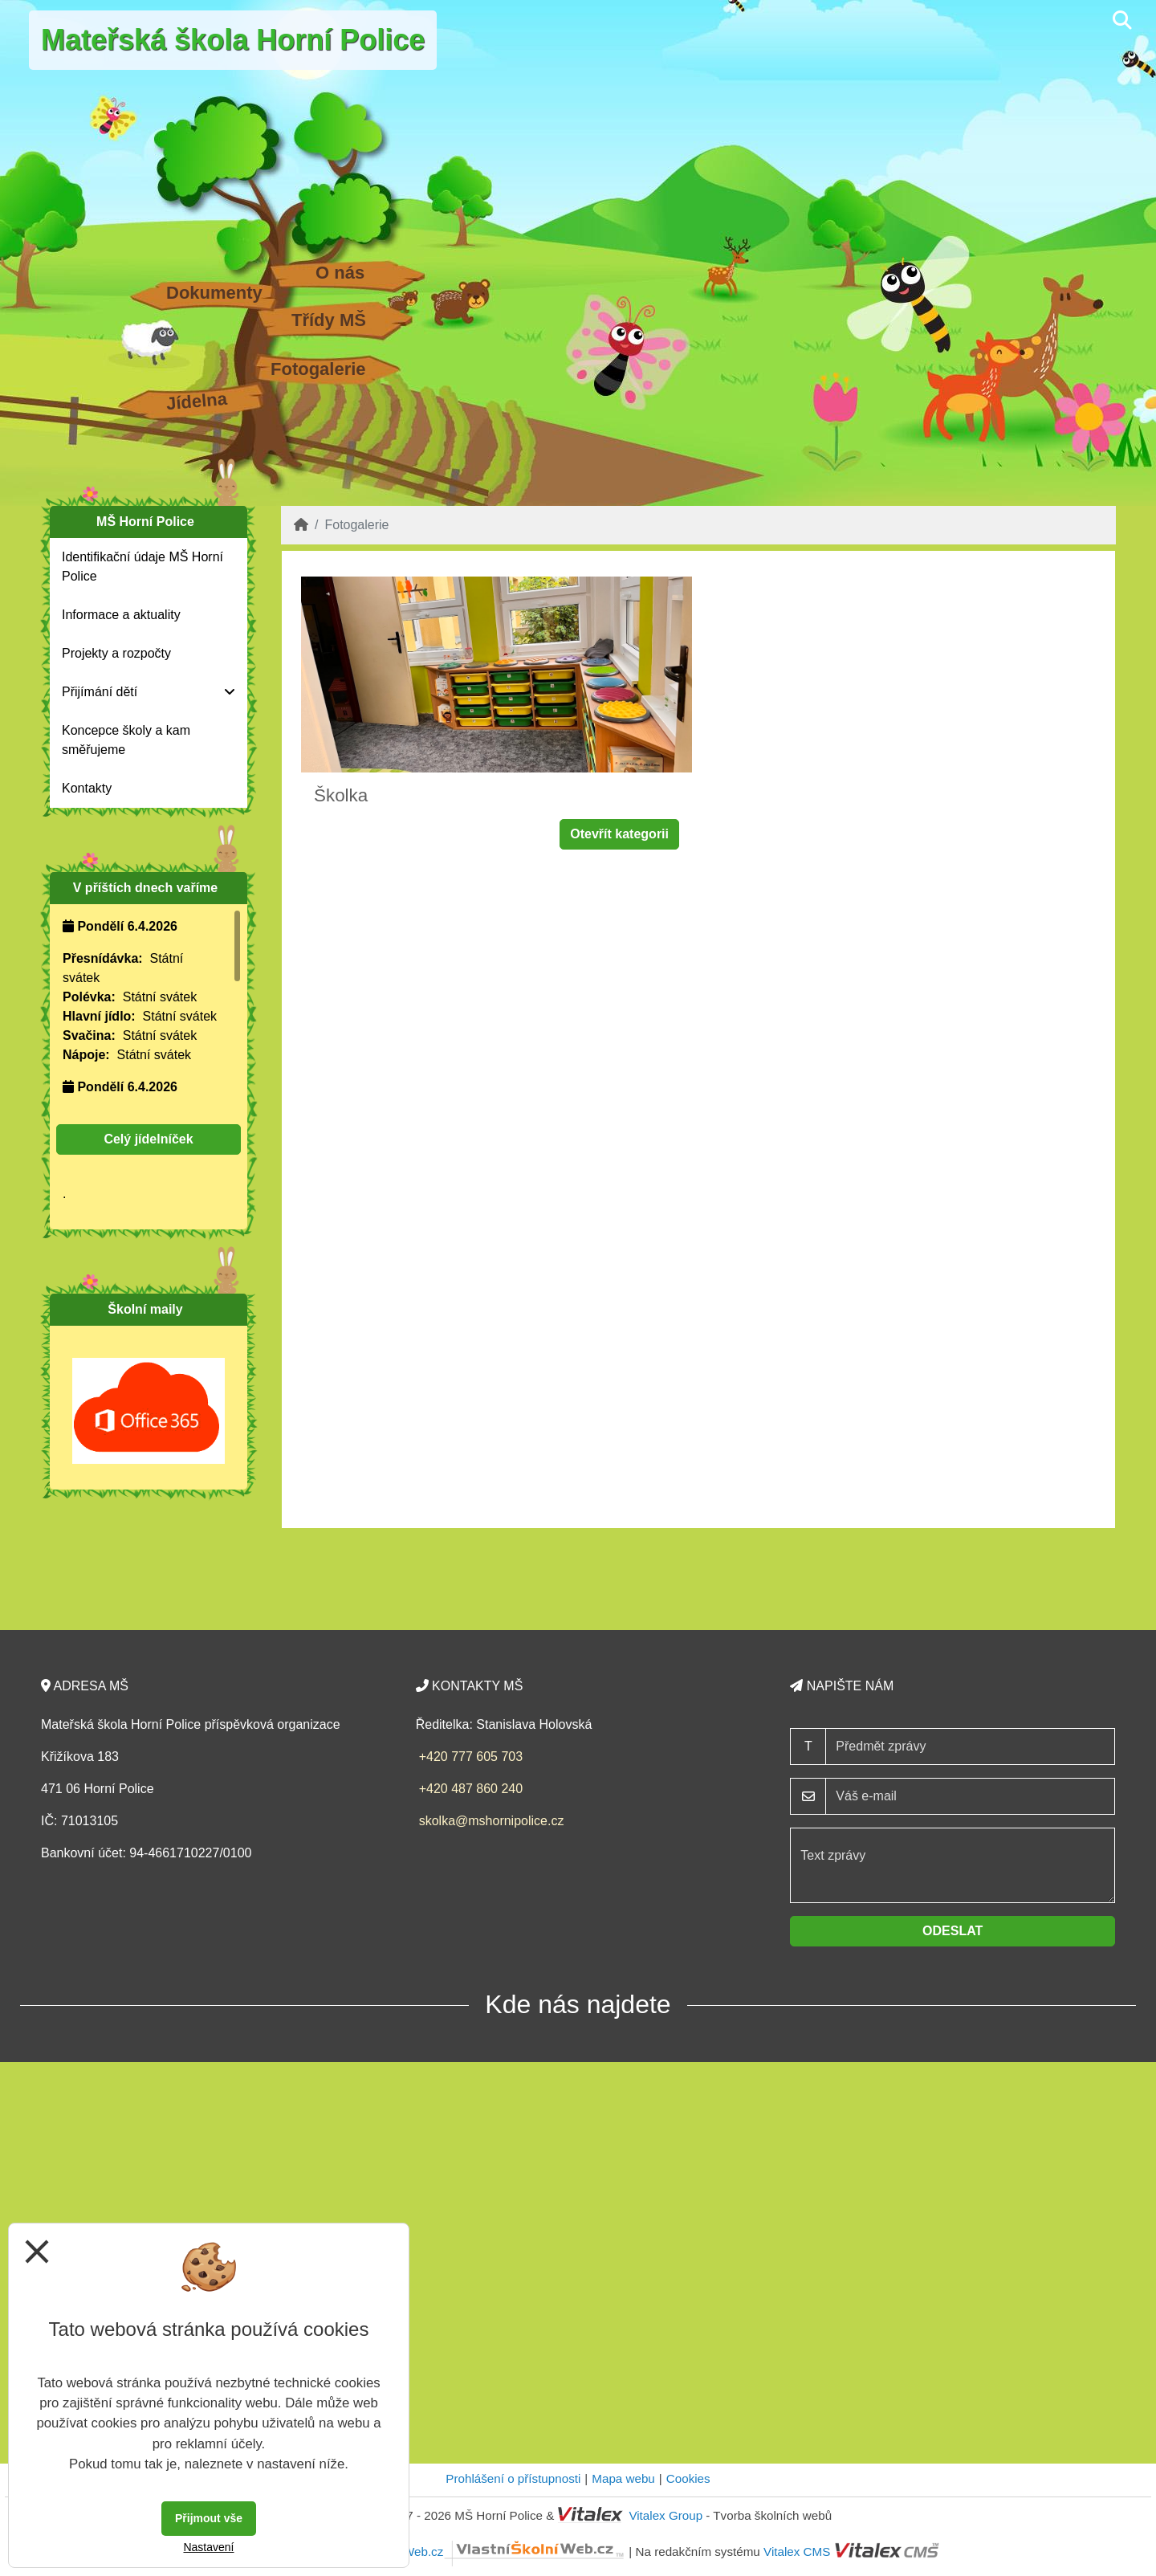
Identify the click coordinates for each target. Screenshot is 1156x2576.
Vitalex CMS (796, 2551)
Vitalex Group (665, 2515)
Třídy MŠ (328, 320)
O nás (339, 273)
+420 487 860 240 (471, 1788)
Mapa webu (623, 2478)
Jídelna (196, 401)
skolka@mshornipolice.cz (491, 1821)
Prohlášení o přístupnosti (513, 2478)
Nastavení (208, 2547)
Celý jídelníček (148, 1139)
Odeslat (952, 1931)
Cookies (688, 2478)
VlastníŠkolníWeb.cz (478, 2551)
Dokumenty (214, 293)
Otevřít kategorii (619, 834)
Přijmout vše (208, 2518)
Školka (341, 795)
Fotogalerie (318, 369)
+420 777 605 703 (471, 1756)
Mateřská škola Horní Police (233, 39)
